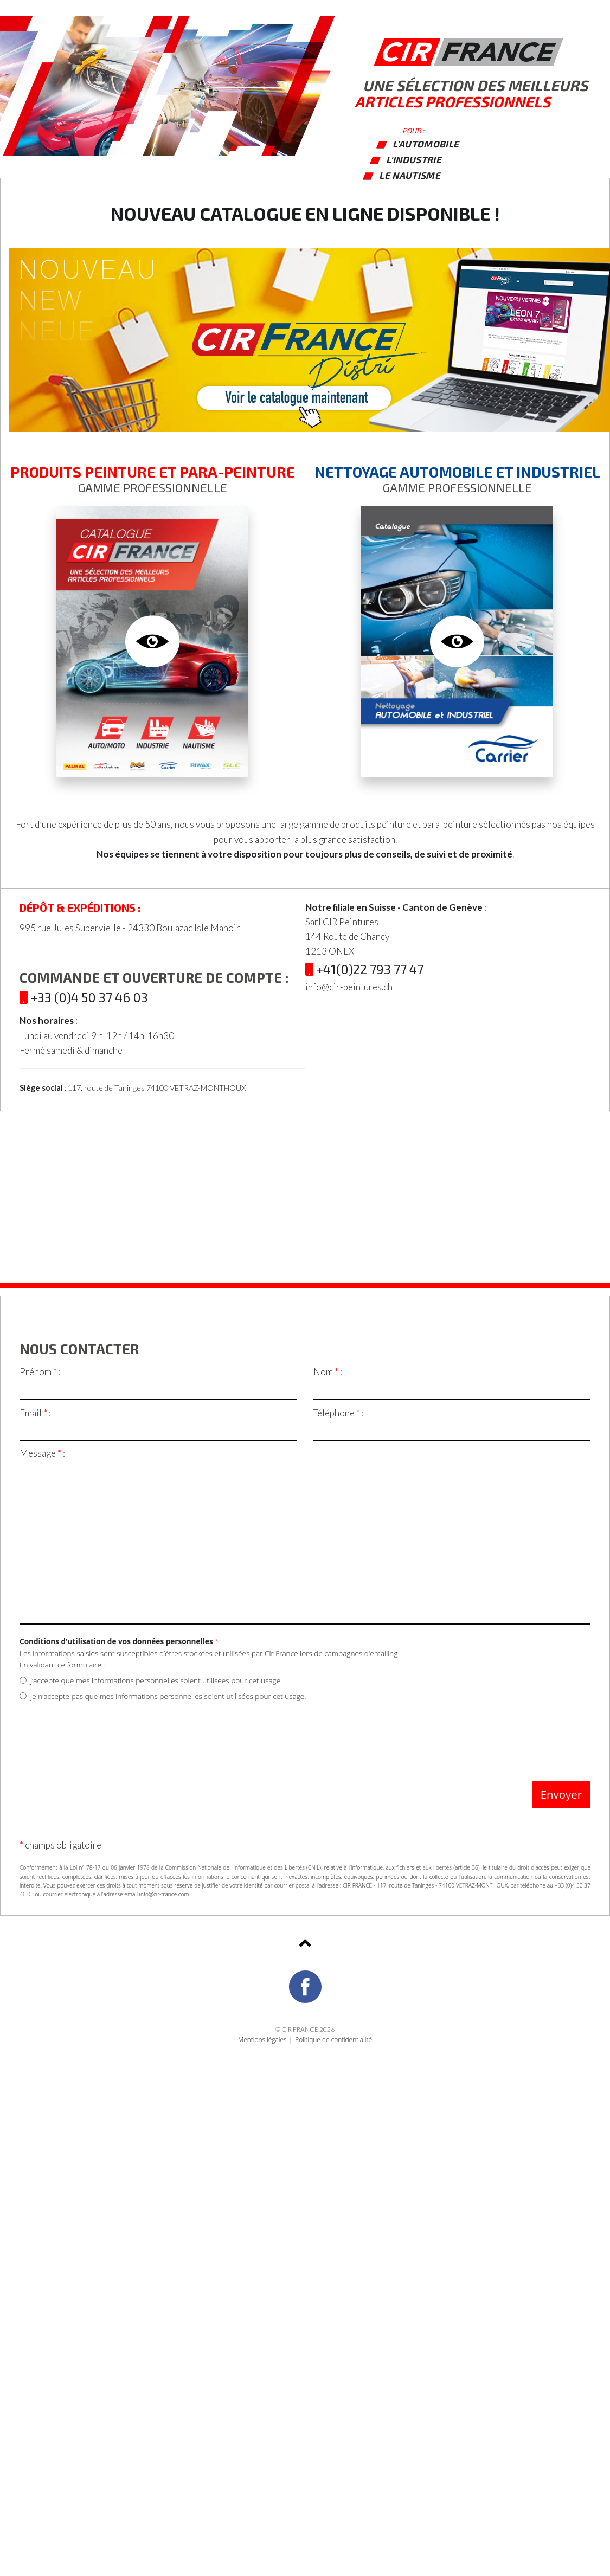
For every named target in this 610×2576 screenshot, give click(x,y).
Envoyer (561, 1794)
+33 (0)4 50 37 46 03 (84, 997)
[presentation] (102, 1734)
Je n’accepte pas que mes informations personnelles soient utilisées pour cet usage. (163, 1696)
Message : (42, 1453)
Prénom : (40, 1371)
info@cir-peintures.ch (349, 987)
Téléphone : (338, 1413)
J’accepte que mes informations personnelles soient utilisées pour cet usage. (151, 1680)
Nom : (327, 1371)
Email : (35, 1413)
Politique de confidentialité (333, 2039)
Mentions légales (262, 2039)
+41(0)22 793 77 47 (364, 969)
